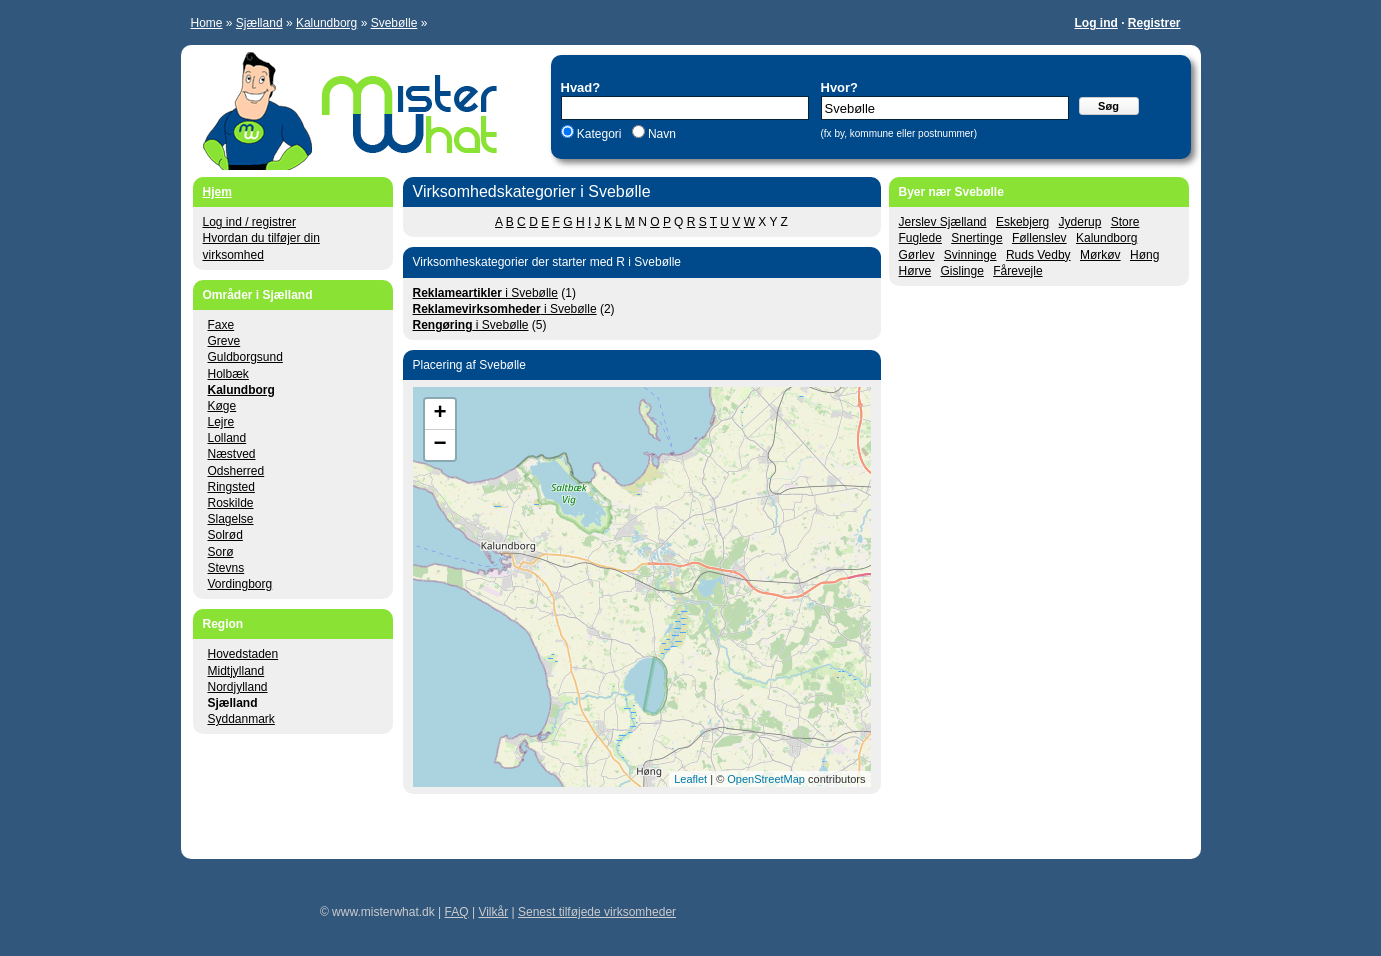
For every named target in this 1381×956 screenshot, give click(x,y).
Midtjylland (236, 671)
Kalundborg (326, 23)
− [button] (439, 445)
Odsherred (236, 471)
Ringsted (231, 487)
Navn (660, 134)
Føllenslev (1039, 238)
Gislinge (962, 271)
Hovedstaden (243, 654)
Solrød (225, 535)
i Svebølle (485, 293)
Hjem (217, 192)
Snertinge (976, 238)
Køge (222, 406)
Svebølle (394, 23)
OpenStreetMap (766, 779)
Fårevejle (1017, 271)
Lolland (227, 438)
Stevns (226, 568)
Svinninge (970, 255)
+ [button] (439, 414)
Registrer (1154, 23)
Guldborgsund (245, 357)
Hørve (915, 271)
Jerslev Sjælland (943, 222)
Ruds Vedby (1038, 255)
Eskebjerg (1022, 222)
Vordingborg (240, 584)
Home (207, 23)
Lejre (221, 422)
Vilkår (493, 912)
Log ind (1095, 23)
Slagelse (231, 519)
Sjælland (259, 23)
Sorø (221, 552)
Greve (224, 341)
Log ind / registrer (249, 222)
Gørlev (917, 255)
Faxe (221, 325)
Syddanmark (241, 719)
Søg (1108, 106)
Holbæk (228, 374)
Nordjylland (238, 687)
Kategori (599, 134)
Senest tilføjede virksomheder (597, 912)
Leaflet (690, 779)
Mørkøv (1100, 255)
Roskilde (231, 503)
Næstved (232, 454)
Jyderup (1080, 222)
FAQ (457, 912)
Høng (1144, 255)
